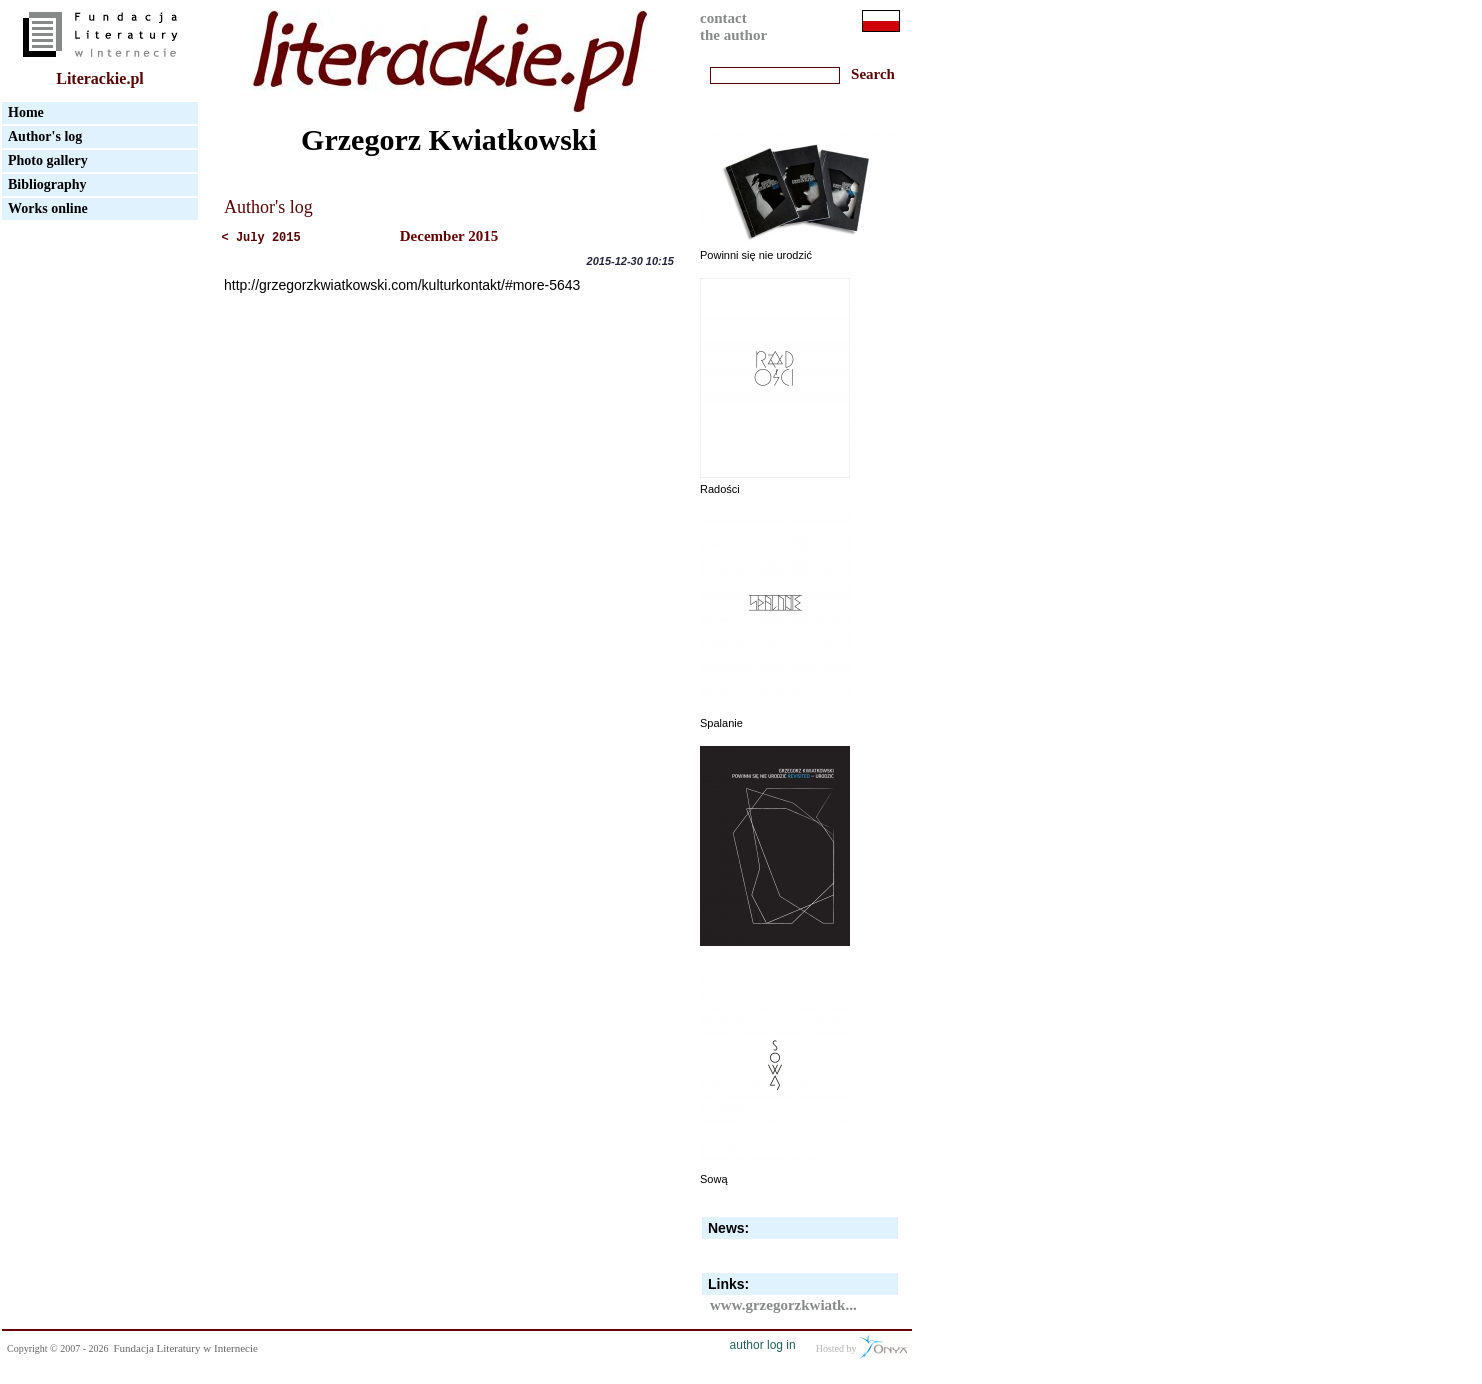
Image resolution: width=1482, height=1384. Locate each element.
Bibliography (47, 184)
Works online (48, 208)
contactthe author (733, 26)
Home (26, 112)
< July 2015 (261, 238)
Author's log (45, 136)
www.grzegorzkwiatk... (783, 1305)
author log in (763, 1345)
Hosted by (861, 1347)
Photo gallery (48, 160)
